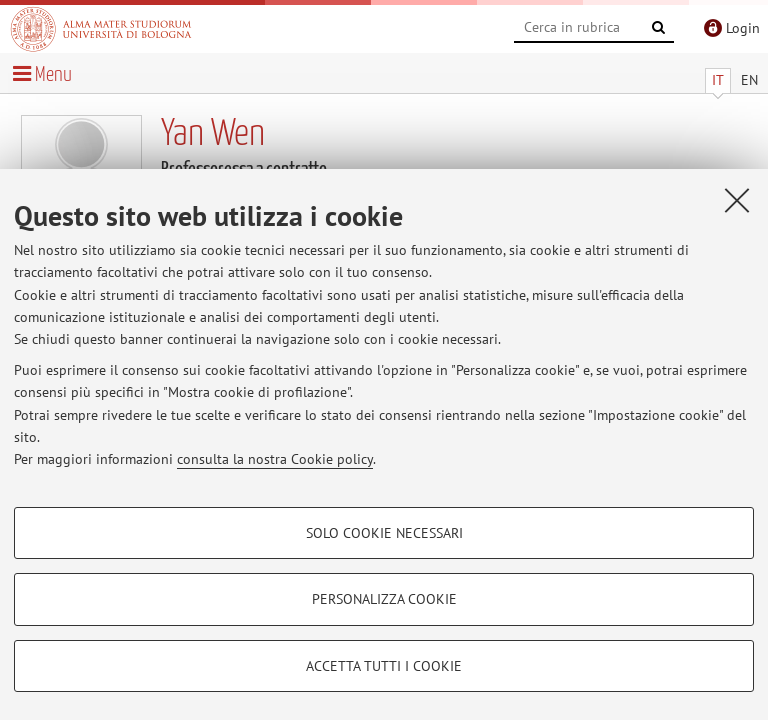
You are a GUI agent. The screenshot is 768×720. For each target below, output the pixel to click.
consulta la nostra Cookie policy (275, 459)
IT (718, 80)
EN (749, 80)
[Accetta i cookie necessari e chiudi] (737, 200)
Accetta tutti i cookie (384, 666)
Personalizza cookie (384, 599)
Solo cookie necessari (384, 533)
